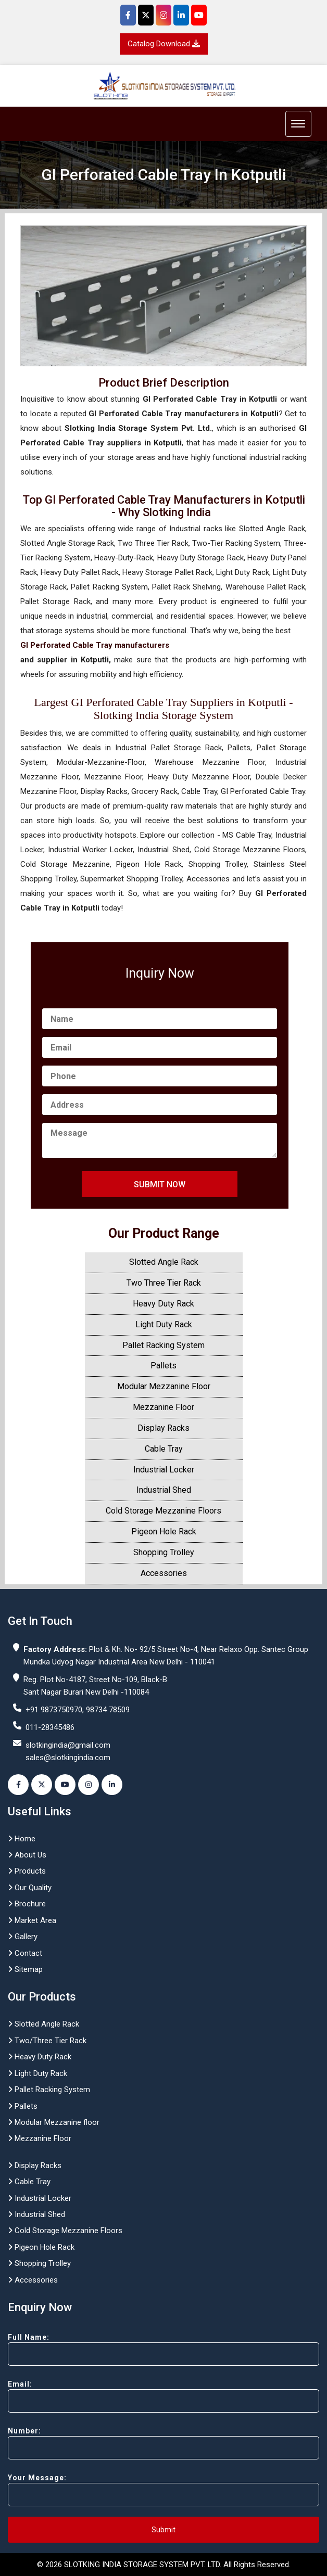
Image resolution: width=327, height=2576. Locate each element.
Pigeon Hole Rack (163, 1531)
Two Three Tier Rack (164, 1283)
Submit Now (159, 1184)
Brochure (27, 1903)
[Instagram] (163, 15)
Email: (163, 2396)
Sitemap (25, 1969)
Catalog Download (164, 43)
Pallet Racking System (163, 1345)
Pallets (163, 1365)
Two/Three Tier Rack (47, 2040)
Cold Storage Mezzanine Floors (163, 1511)
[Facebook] (128, 15)
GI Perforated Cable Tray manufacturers (94, 645)
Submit (163, 2530)
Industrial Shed (163, 1490)
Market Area (32, 1920)
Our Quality (30, 1887)
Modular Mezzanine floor (53, 2122)
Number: (163, 2443)
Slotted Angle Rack (163, 1262)
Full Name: (163, 2349)
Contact (25, 1953)
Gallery (22, 1936)
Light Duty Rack (163, 1324)
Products (27, 1871)
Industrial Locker (163, 1470)
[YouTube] (199, 15)
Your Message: (163, 2490)
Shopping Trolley (163, 1552)
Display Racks (163, 1428)
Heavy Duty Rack (163, 1304)
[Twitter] (146, 15)
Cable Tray (164, 1449)
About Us (27, 1855)
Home (21, 1838)
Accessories (164, 1573)
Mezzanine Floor (163, 1407)
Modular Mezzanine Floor (163, 1386)
